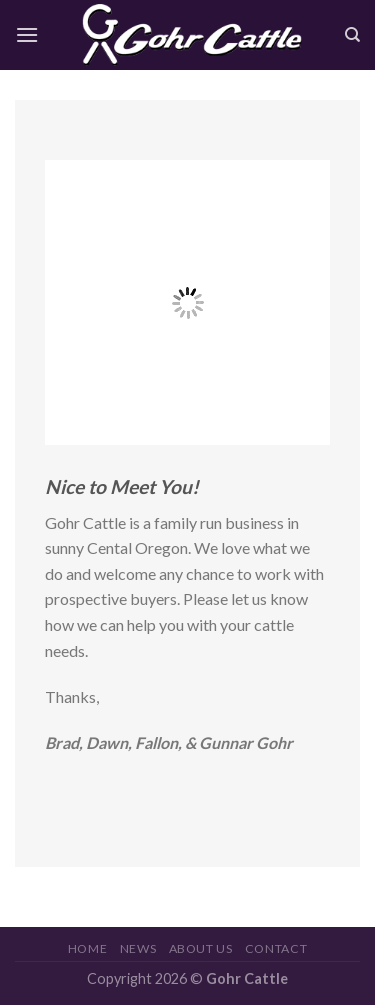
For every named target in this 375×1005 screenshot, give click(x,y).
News (138, 948)
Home (87, 948)
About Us (201, 948)
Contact (276, 948)
